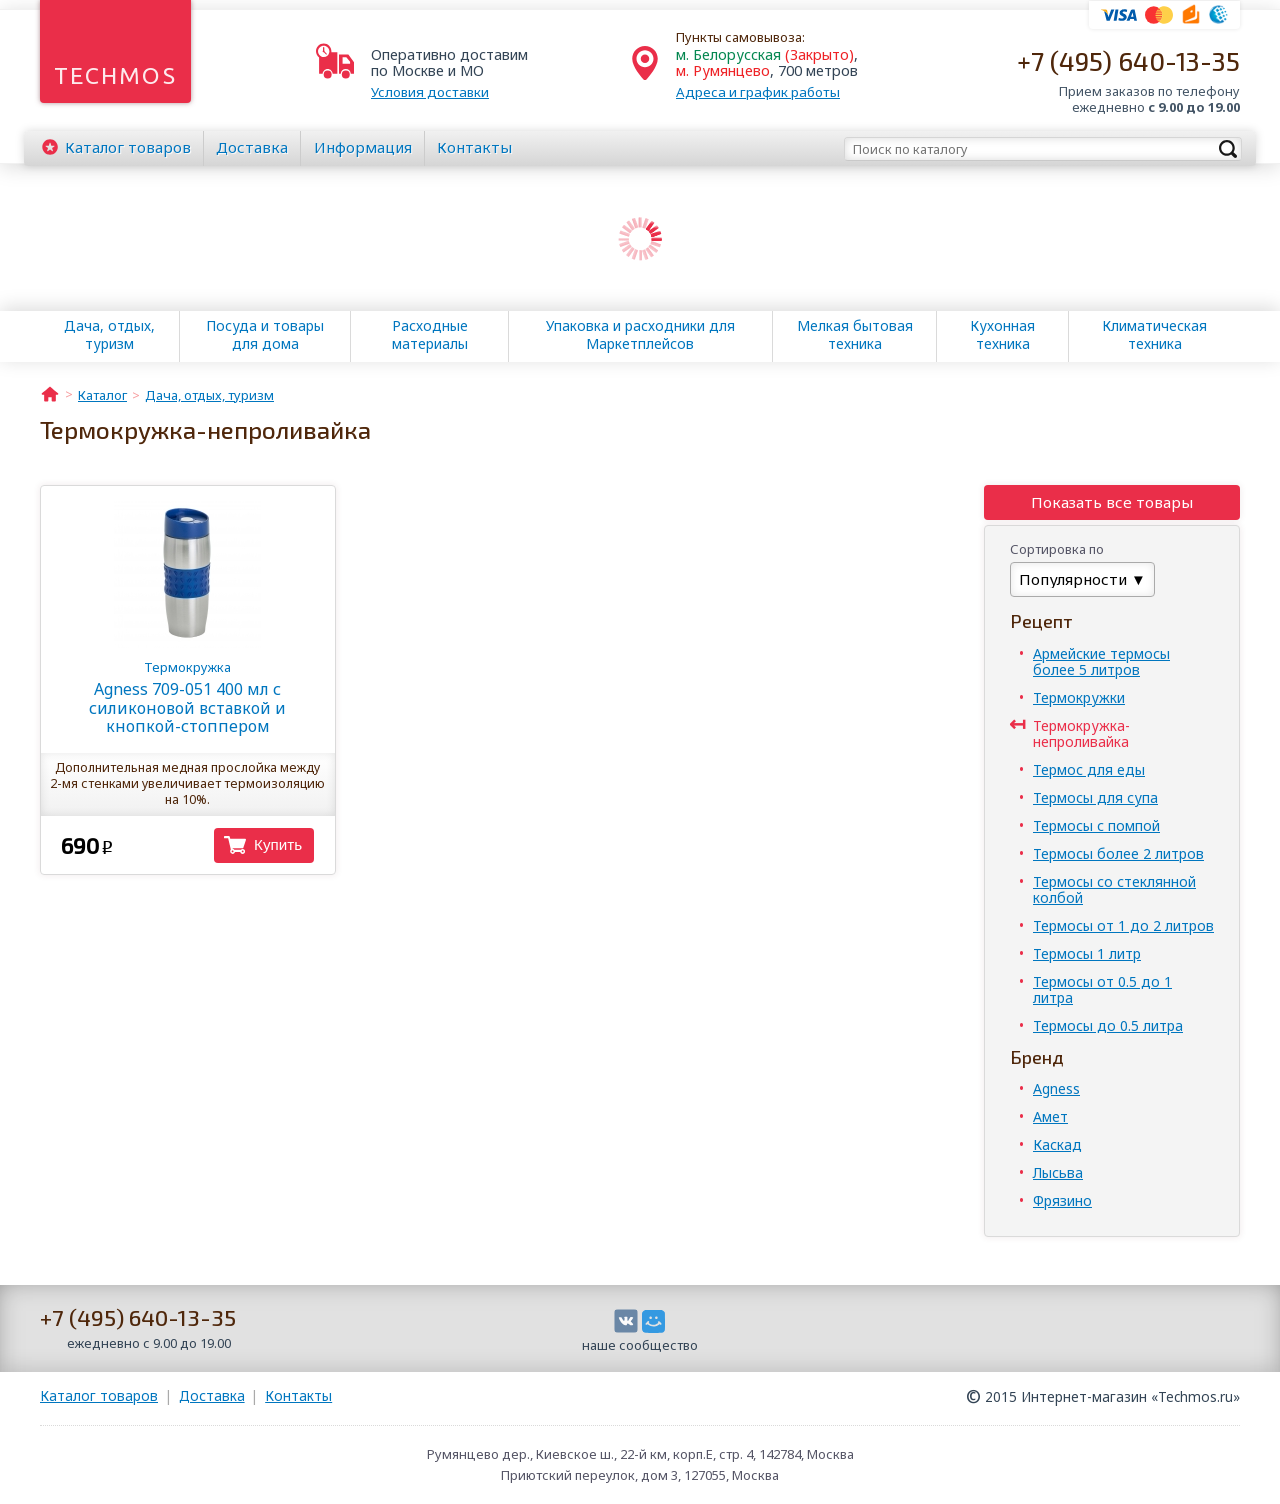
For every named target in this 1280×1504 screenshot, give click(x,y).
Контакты (474, 147)
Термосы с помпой (1096, 825)
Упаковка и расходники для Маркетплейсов (640, 335)
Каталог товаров (99, 1395)
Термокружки (1079, 697)
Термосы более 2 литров (1118, 853)
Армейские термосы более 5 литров (1101, 661)
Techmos (115, 75)
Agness (1056, 1088)
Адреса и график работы (758, 92)
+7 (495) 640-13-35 (1128, 60)
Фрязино (1062, 1200)
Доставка (252, 147)
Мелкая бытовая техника (855, 335)
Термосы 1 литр (1087, 953)
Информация (363, 147)
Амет (1050, 1116)
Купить (278, 844)
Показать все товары (1112, 502)
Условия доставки (430, 92)
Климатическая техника (1154, 335)
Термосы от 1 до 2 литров (1123, 925)
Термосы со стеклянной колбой (1114, 889)
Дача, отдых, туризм (109, 335)
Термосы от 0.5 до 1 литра (1102, 989)
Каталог (128, 147)
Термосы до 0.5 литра (1108, 1025)
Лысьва (1058, 1172)
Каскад (1057, 1144)
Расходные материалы (430, 335)
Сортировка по (1057, 549)
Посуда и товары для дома (265, 335)
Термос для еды (1089, 769)
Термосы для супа (1095, 797)
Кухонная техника (1002, 335)
